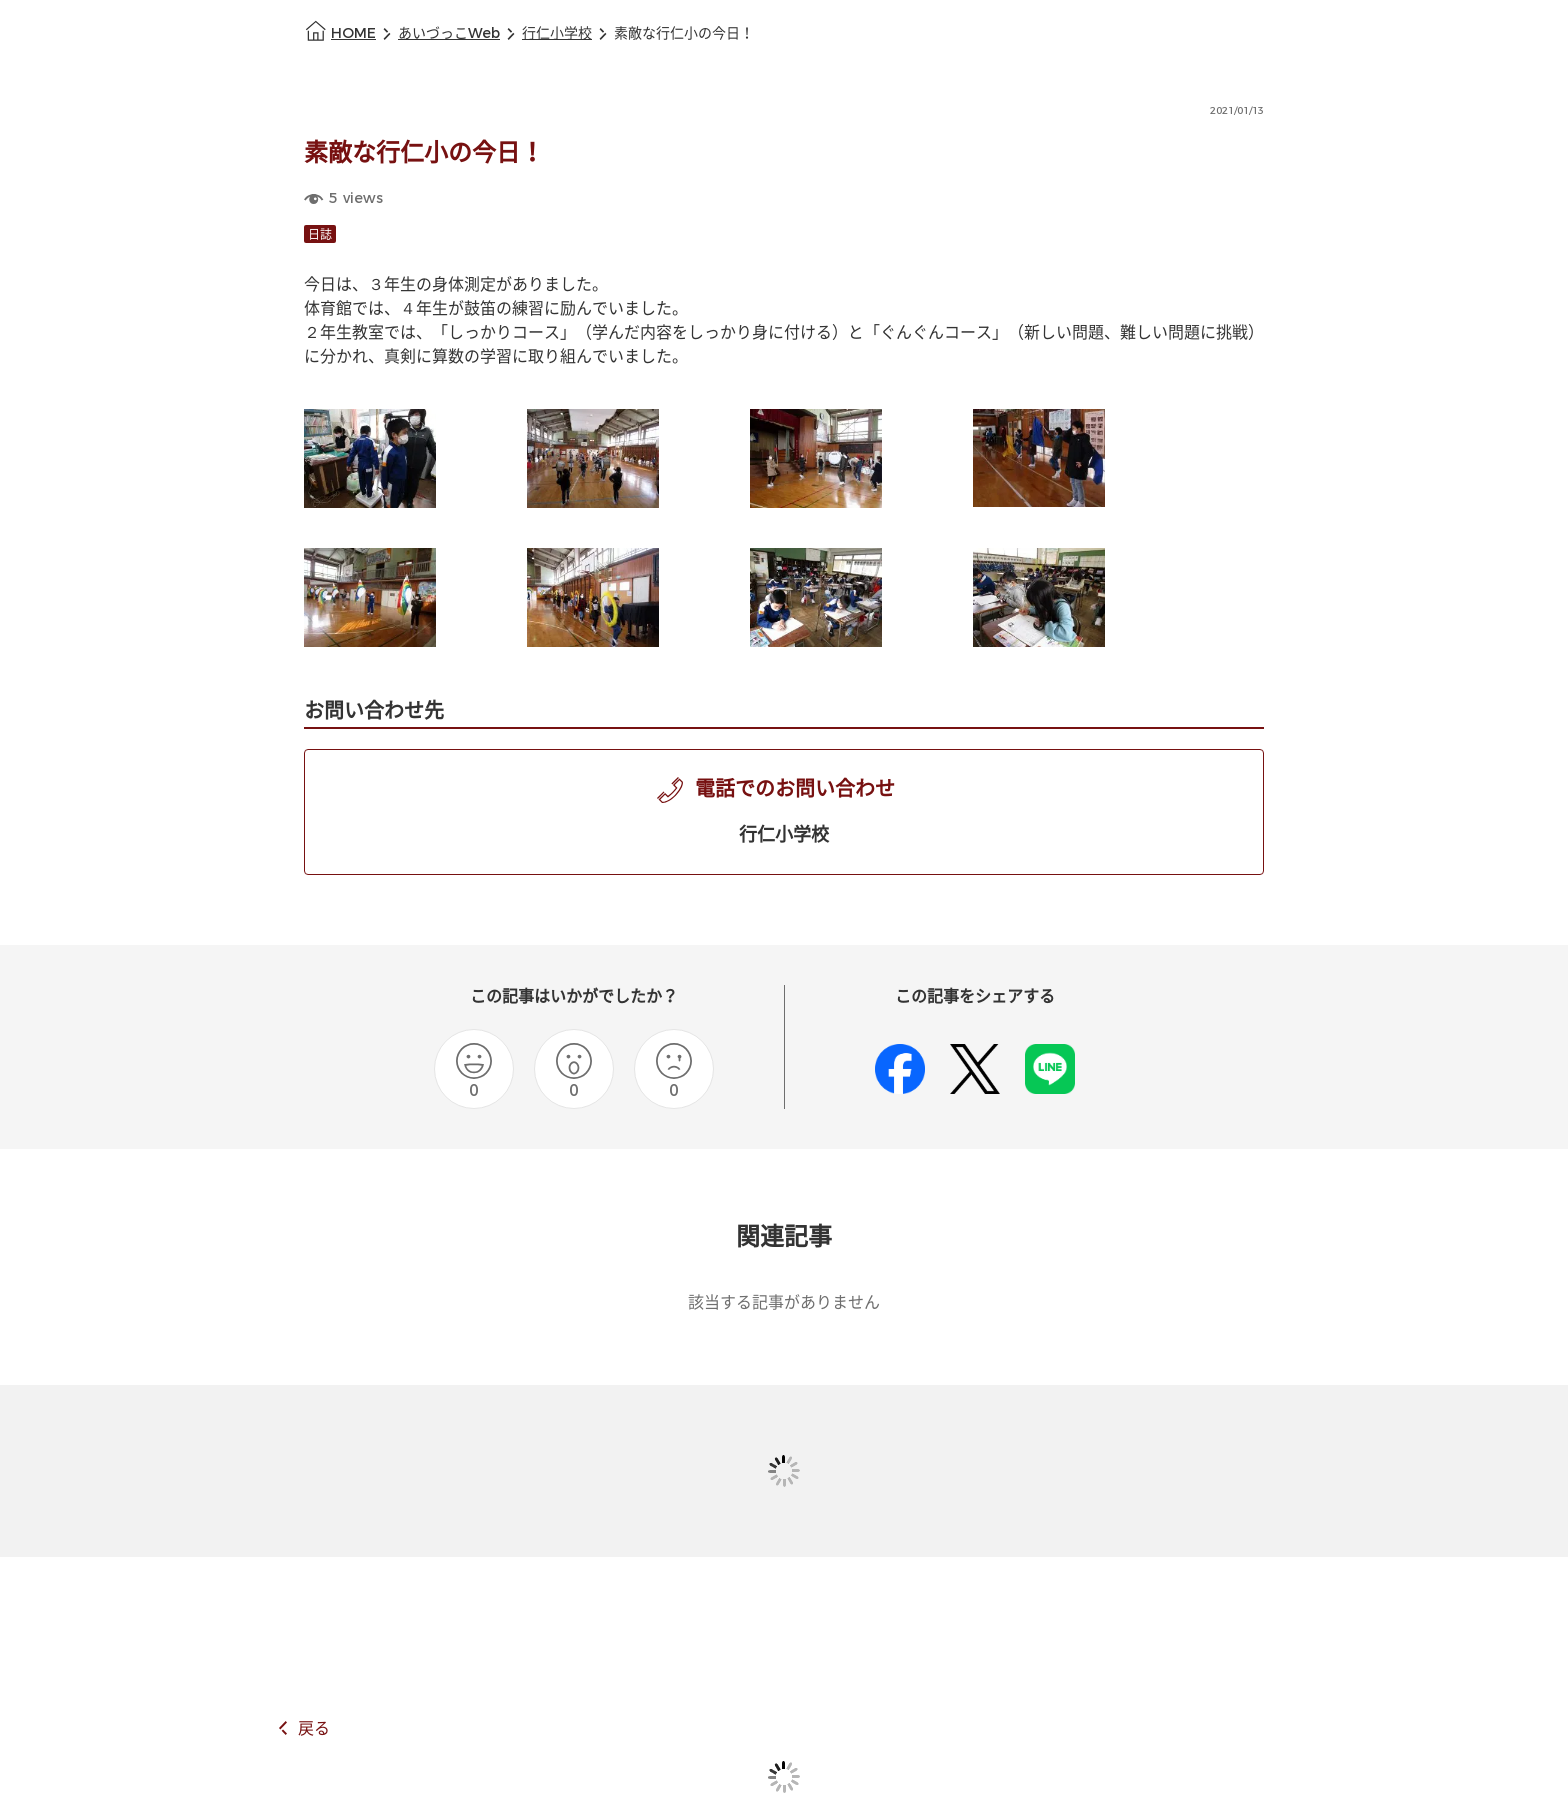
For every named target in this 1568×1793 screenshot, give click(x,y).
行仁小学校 (557, 33)
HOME (353, 33)
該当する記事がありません (784, 1302)
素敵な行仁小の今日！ (684, 33)
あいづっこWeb (449, 33)
